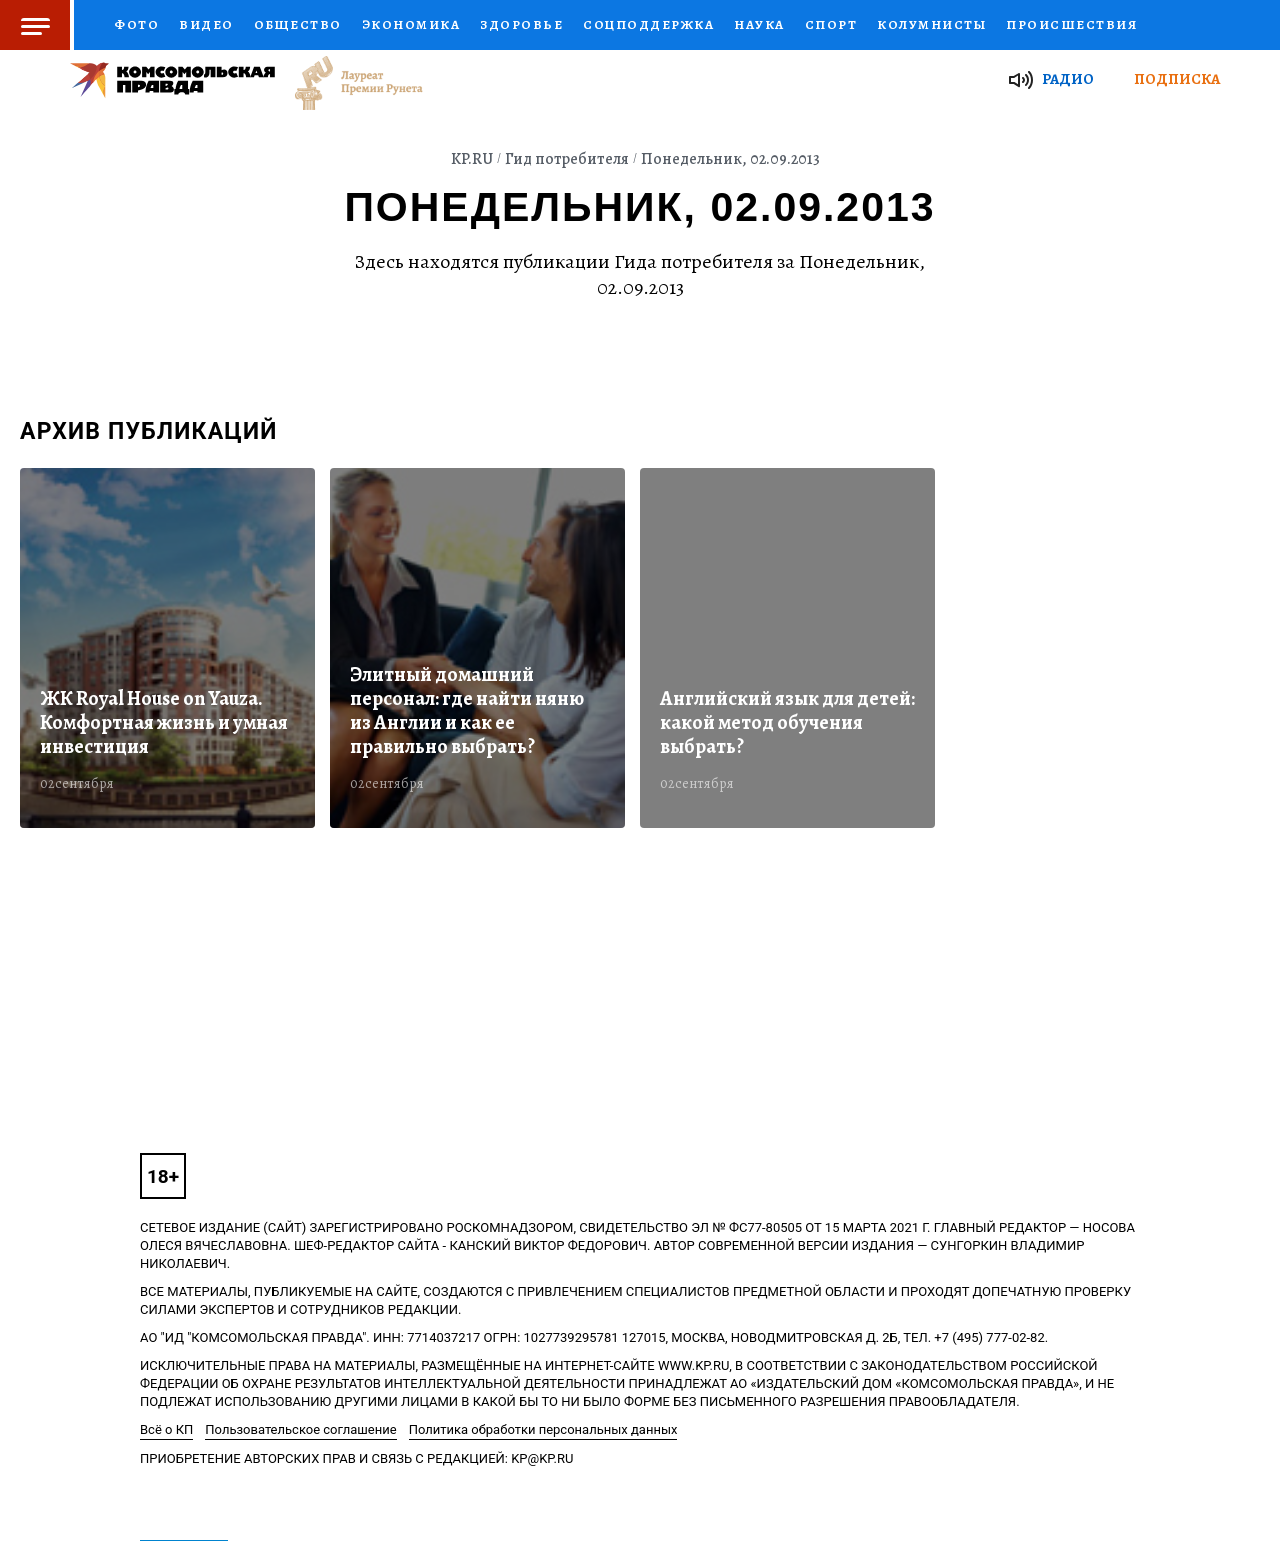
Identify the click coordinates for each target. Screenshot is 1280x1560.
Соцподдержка (648, 24)
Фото (136, 24)
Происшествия (1071, 24)
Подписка (1177, 79)
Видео (206, 24)
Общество (298, 24)
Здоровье (521, 24)
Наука (759, 24)
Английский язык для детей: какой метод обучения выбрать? (787, 723)
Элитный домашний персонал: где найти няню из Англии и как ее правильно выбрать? (467, 711)
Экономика (411, 24)
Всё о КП (166, 1429)
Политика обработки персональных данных (543, 1429)
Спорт (831, 24)
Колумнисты (931, 24)
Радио (1068, 79)
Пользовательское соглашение (300, 1429)
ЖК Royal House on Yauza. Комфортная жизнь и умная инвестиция (164, 723)
